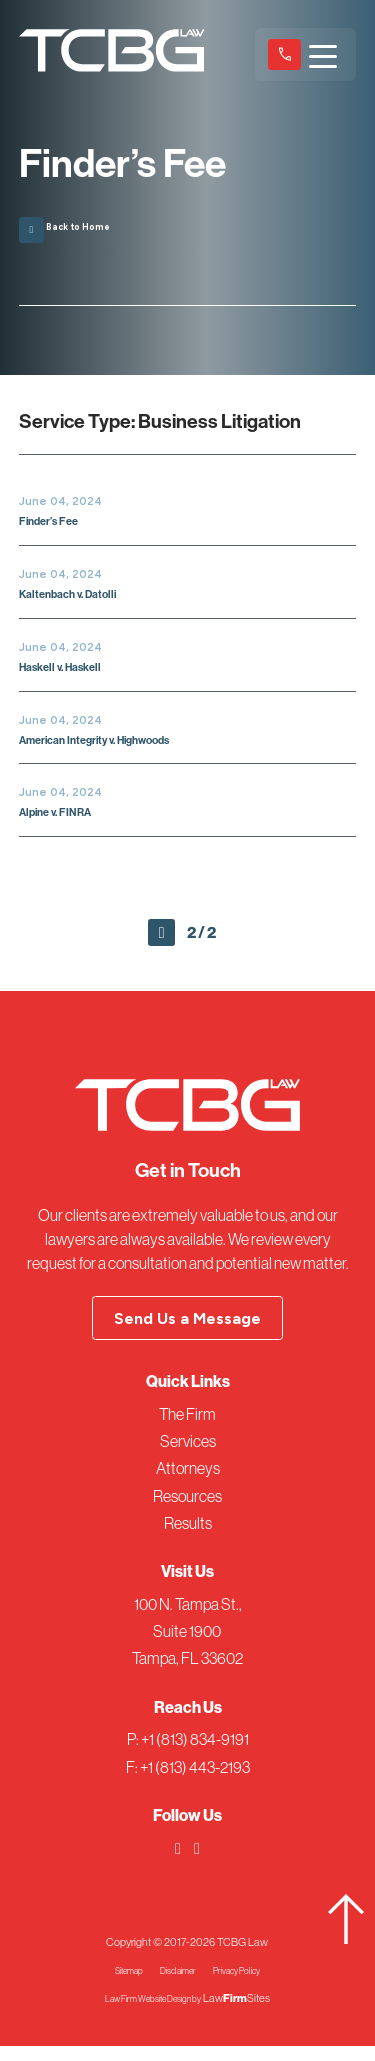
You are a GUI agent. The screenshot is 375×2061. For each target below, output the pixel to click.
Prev (161, 943)
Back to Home (77, 223)
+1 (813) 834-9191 (285, 54)
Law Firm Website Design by (153, 2013)
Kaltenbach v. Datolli (79, 600)
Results (188, 1538)
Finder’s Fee (56, 527)
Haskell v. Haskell (71, 673)
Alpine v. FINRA (65, 819)
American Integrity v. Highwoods (117, 746)
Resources (187, 1511)
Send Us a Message (187, 1333)
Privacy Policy (248, 1985)
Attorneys (188, 1483)
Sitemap (114, 1985)
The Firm (187, 1429)
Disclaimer (175, 1985)
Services (188, 1456)
